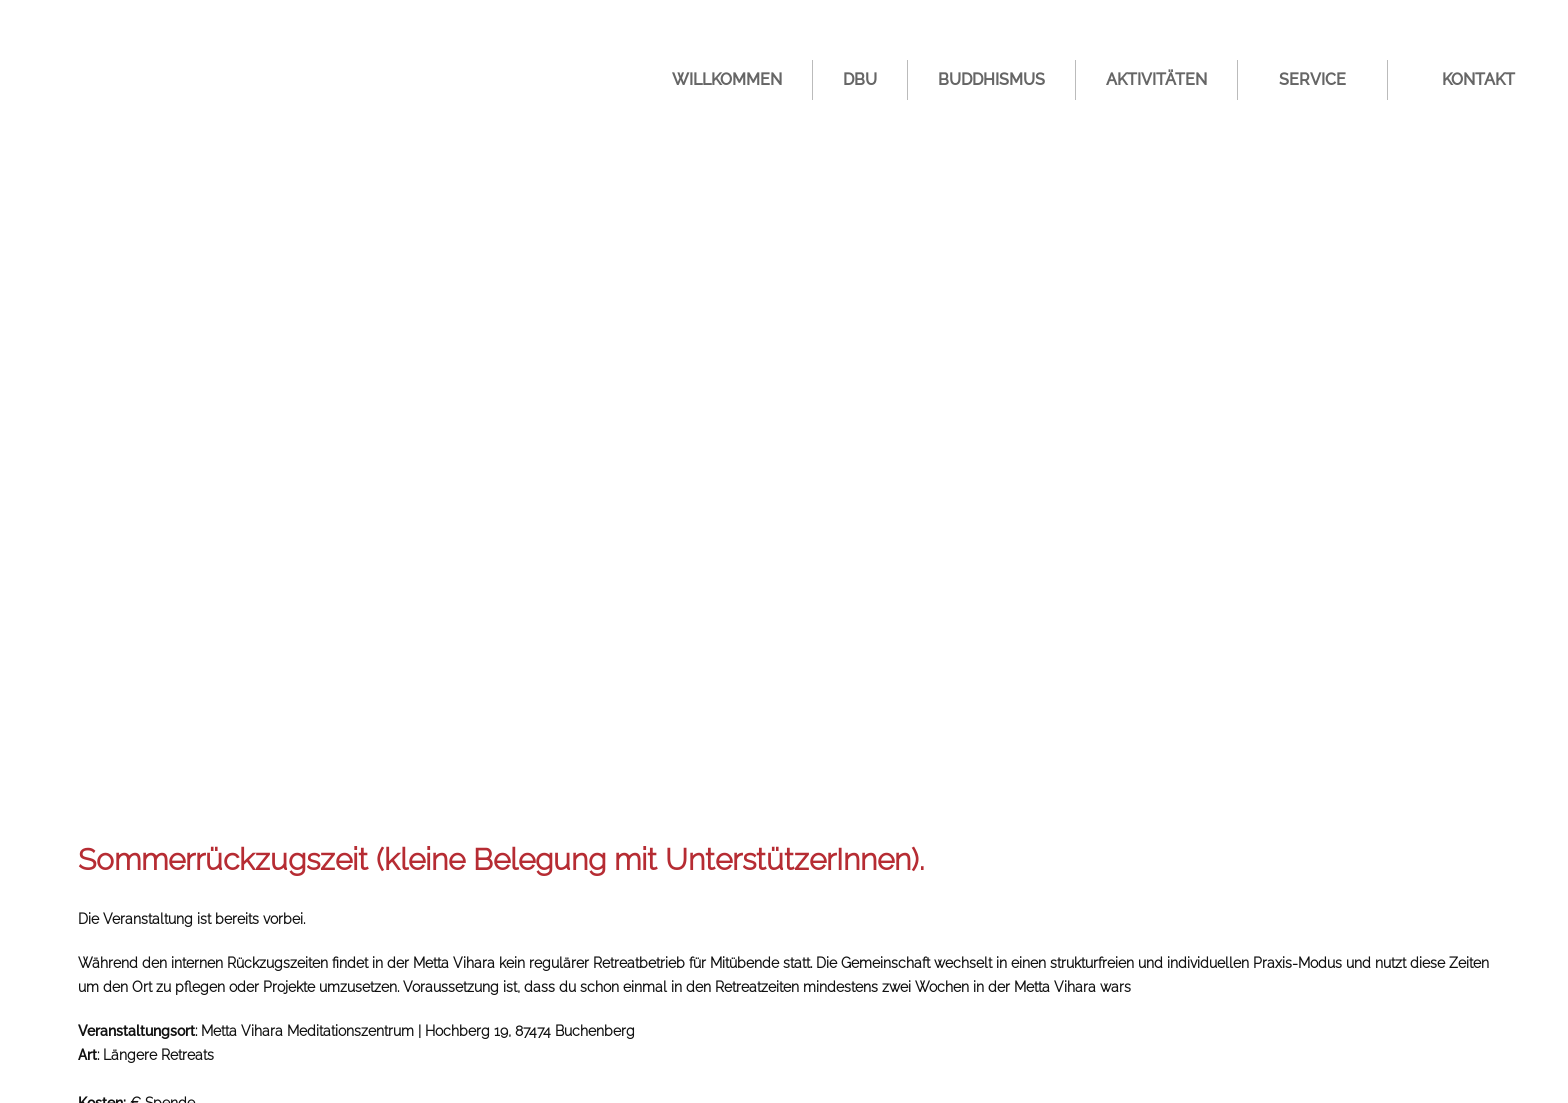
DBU (860, 79)
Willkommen (727, 79)
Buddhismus (991, 79)
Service (1312, 79)
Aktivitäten (1156, 79)
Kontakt (1478, 79)
